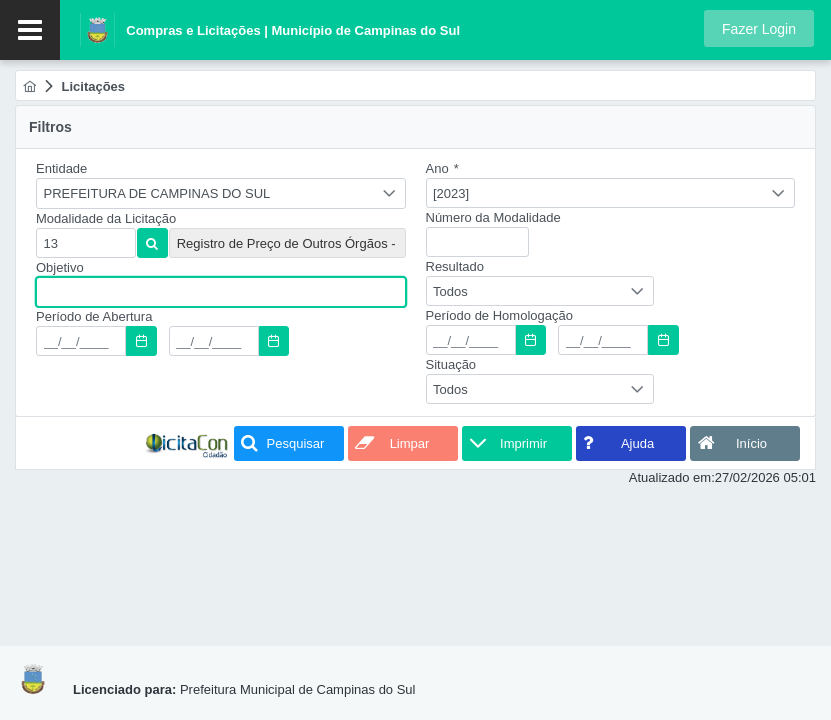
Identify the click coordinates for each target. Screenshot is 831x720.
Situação (451, 364)
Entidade (61, 168)
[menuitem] (29, 86)
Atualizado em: (672, 477)
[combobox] (221, 193)
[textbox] (86, 243)
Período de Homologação (499, 315)
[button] (759, 28)
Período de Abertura (94, 316)
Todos (450, 291)
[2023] (451, 193)
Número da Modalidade (493, 217)
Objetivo (60, 267)
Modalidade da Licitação (106, 218)
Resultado (455, 266)
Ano (442, 168)
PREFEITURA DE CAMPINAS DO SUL (157, 193)
